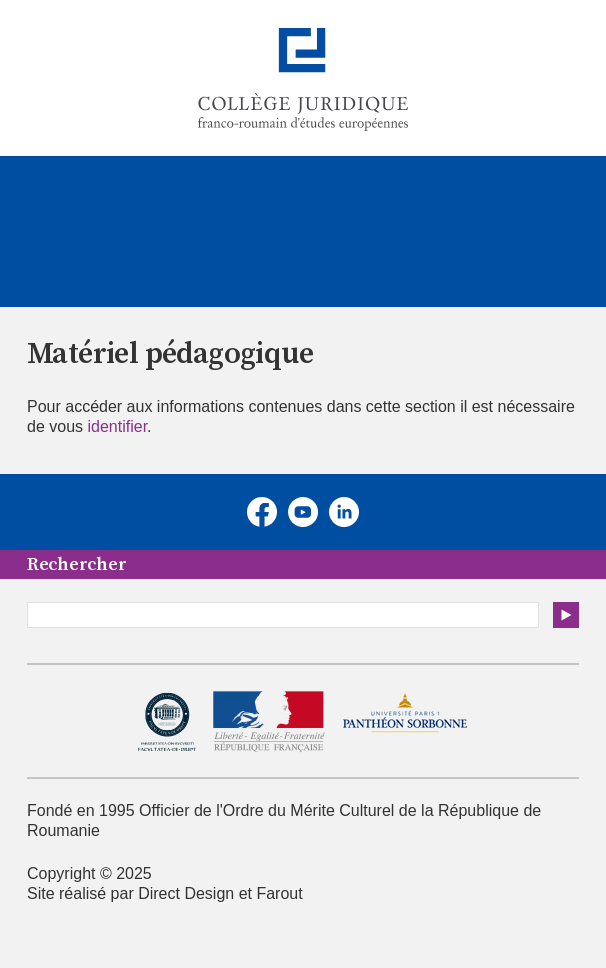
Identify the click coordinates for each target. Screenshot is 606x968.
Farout (279, 893)
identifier (117, 426)
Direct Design (186, 893)
